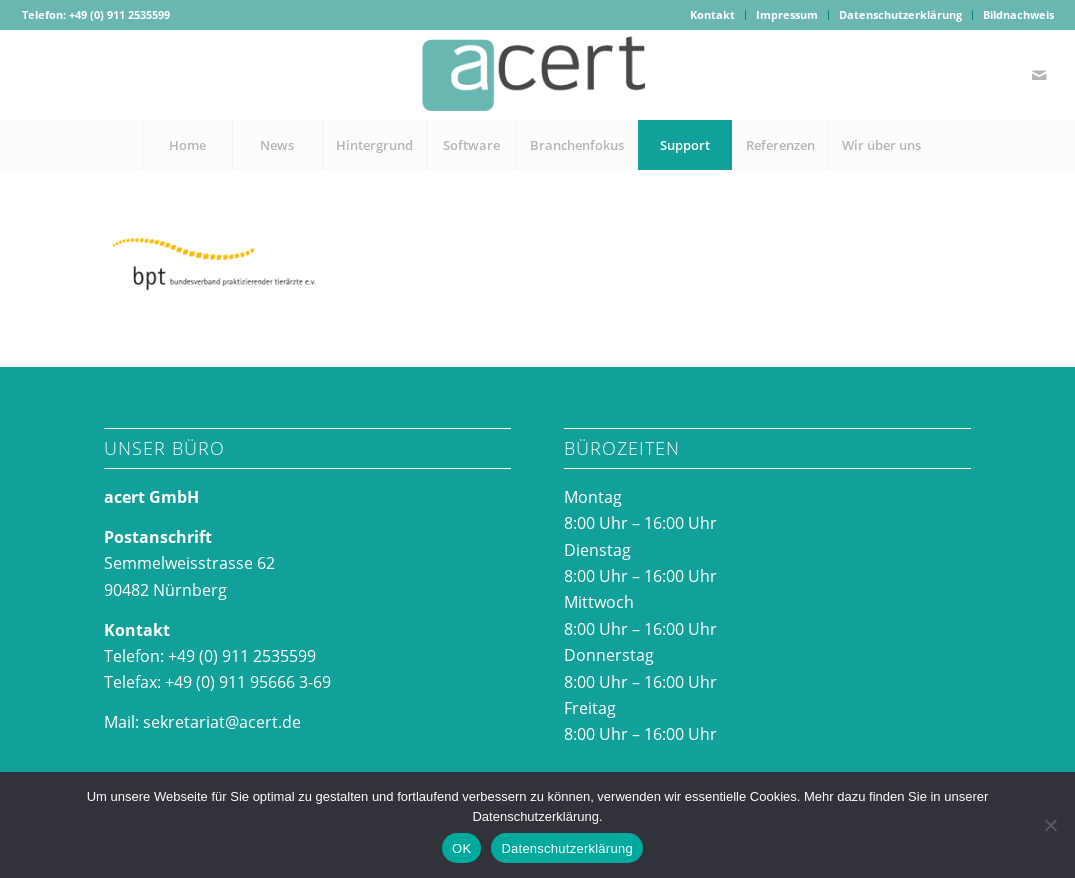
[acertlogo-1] (538, 75)
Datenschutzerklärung (900, 14)
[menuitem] (713, 15)
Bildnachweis (1018, 14)
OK (461, 848)
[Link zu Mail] (1039, 75)
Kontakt (712, 14)
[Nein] (1050, 825)
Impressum (787, 14)
